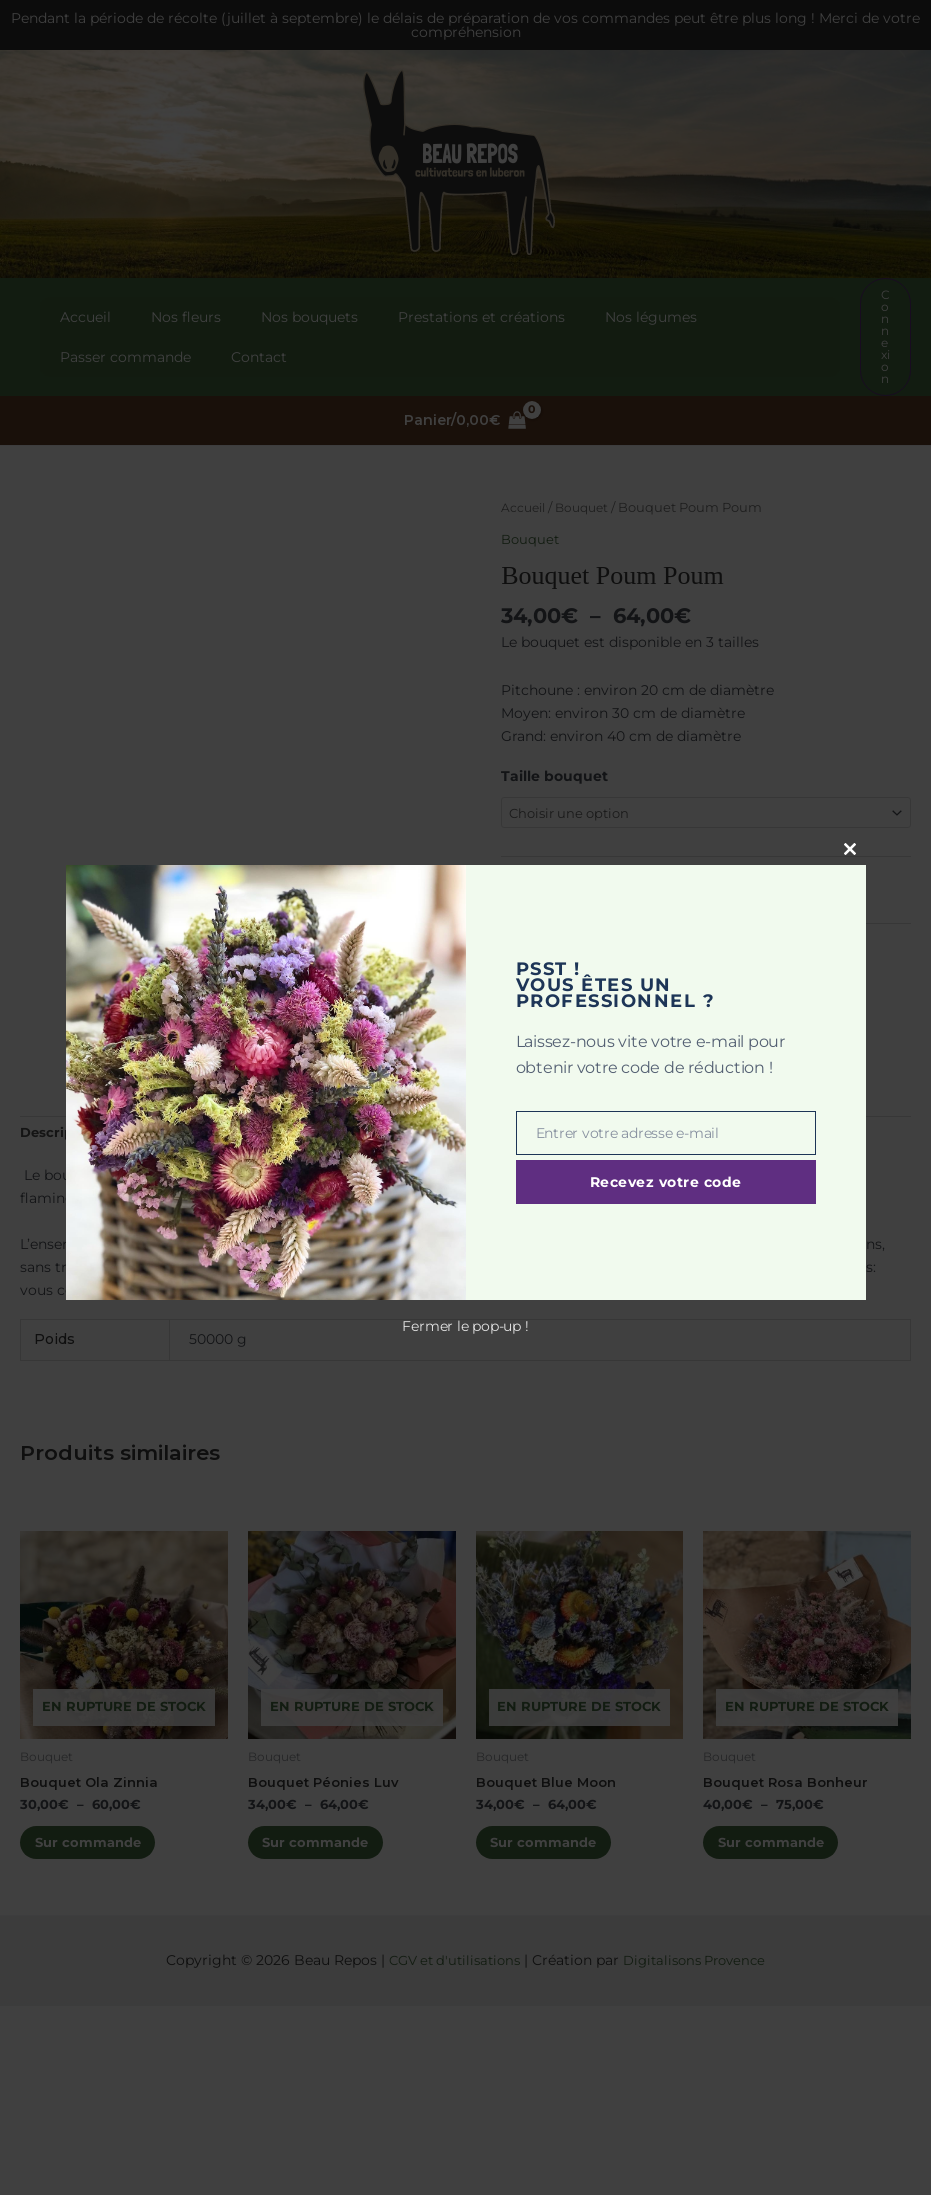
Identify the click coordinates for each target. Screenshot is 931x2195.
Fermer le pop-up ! (465, 1326)
